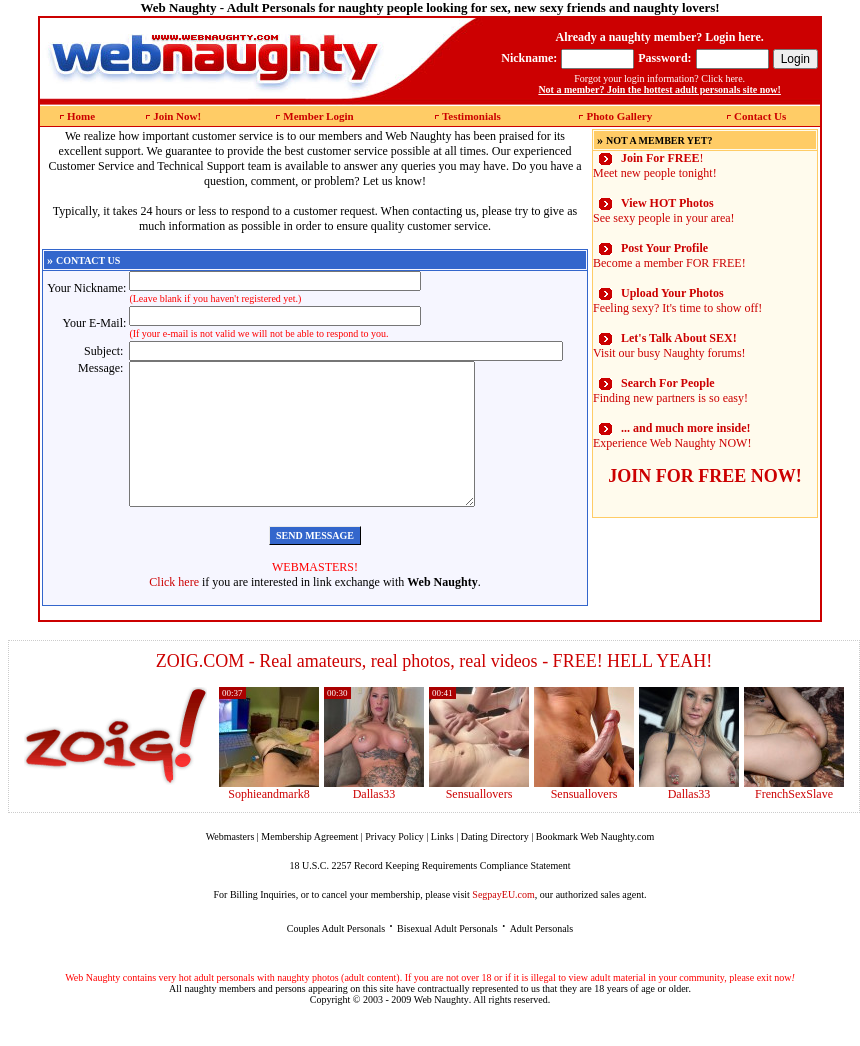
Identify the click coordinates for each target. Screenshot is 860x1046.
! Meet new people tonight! (655, 165)
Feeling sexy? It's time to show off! (677, 300)
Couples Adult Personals (336, 958)
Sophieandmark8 (268, 824)
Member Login (318, 116)
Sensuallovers (479, 824)
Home (81, 116)
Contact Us (760, 116)
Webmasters (230, 866)
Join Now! (177, 116)
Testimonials (471, 116)
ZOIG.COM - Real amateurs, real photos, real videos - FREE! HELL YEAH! (434, 691)
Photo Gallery (619, 116)
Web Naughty (441, 1029)
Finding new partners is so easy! (670, 390)
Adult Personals (542, 958)
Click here (174, 612)
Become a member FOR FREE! (669, 255)
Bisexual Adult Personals (447, 958)
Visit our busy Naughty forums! (669, 345)
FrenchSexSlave (794, 824)
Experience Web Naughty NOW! (672, 435)
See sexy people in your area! (664, 210)
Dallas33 (374, 824)
